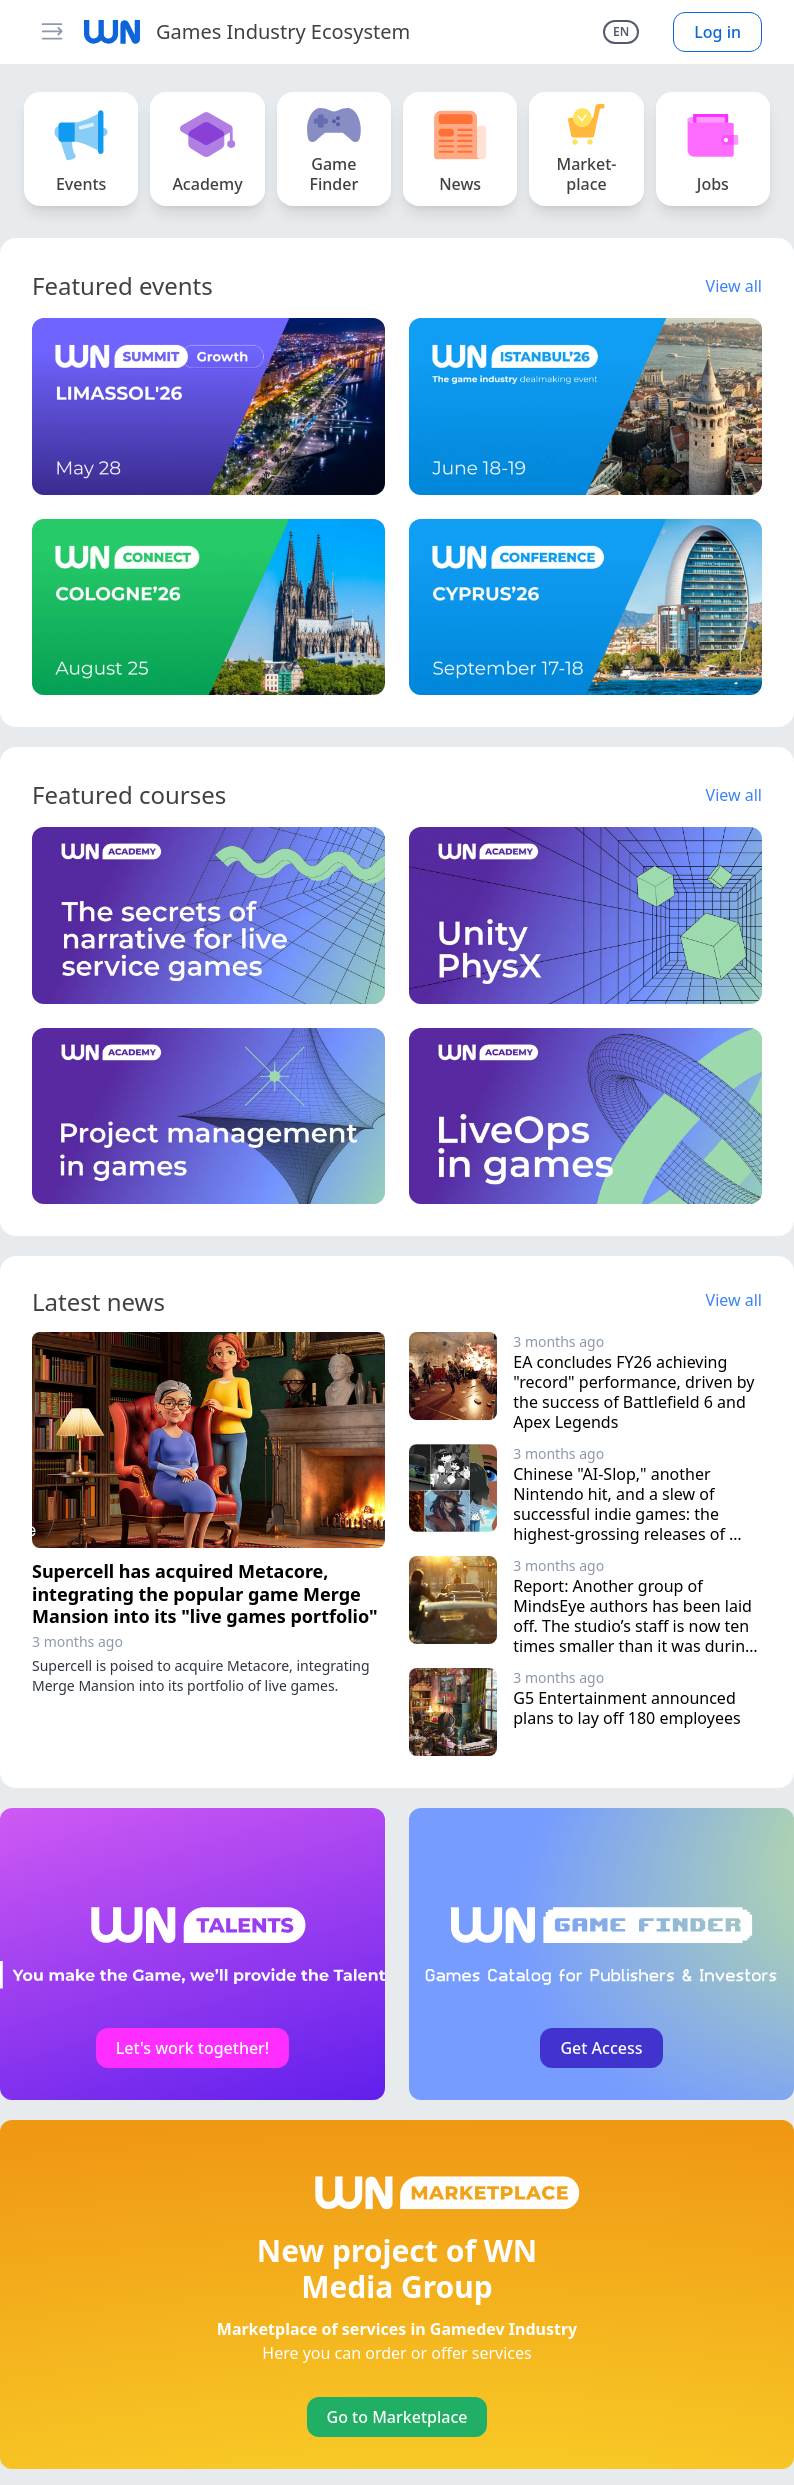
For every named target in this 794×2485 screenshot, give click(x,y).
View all (734, 286)
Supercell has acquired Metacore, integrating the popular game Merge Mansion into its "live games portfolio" (205, 1593)
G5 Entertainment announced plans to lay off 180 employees (626, 1708)
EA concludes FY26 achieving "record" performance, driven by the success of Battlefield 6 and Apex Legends (635, 1392)
